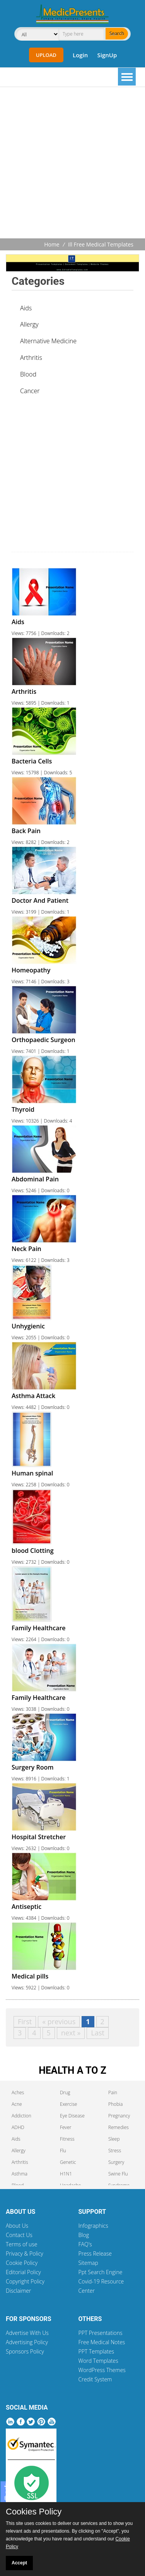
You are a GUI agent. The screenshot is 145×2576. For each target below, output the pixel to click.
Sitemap (88, 2262)
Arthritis (31, 357)
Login (80, 55)
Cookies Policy (33, 2512)
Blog (83, 2235)
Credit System (95, 2379)
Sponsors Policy (25, 2351)
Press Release (95, 2253)
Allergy (29, 324)
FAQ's (85, 2244)
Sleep (114, 2139)
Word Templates (98, 2360)
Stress (114, 2150)
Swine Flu (118, 2173)
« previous (58, 2021)
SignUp (107, 55)
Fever (65, 2127)
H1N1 (66, 2173)
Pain (112, 2092)
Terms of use (22, 2244)
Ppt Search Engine (100, 2272)
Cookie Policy (22, 2262)
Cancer (29, 391)
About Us (17, 2225)
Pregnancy (119, 2115)
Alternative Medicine (48, 341)
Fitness (67, 2139)
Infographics (93, 2225)
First (25, 2021)
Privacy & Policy (24, 2253)
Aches (18, 2092)
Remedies (118, 2127)
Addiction (21, 2115)
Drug (65, 2092)
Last (97, 2032)
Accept (19, 2563)
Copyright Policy (25, 2281)
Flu (63, 2150)
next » (71, 2032)
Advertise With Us (27, 2332)
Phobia (115, 2104)
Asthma (19, 2173)
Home (52, 244)
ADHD (18, 2127)
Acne (17, 2104)
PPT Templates (96, 2351)
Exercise (68, 2104)
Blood (28, 374)
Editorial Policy (23, 2272)
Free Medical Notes (101, 2342)
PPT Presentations (100, 2332)
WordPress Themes (102, 2370)
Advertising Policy (27, 2342)
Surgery (116, 2162)
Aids (26, 308)
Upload (46, 54)
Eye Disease (72, 2115)
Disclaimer (18, 2290)
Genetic (68, 2162)
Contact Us (19, 2235)
